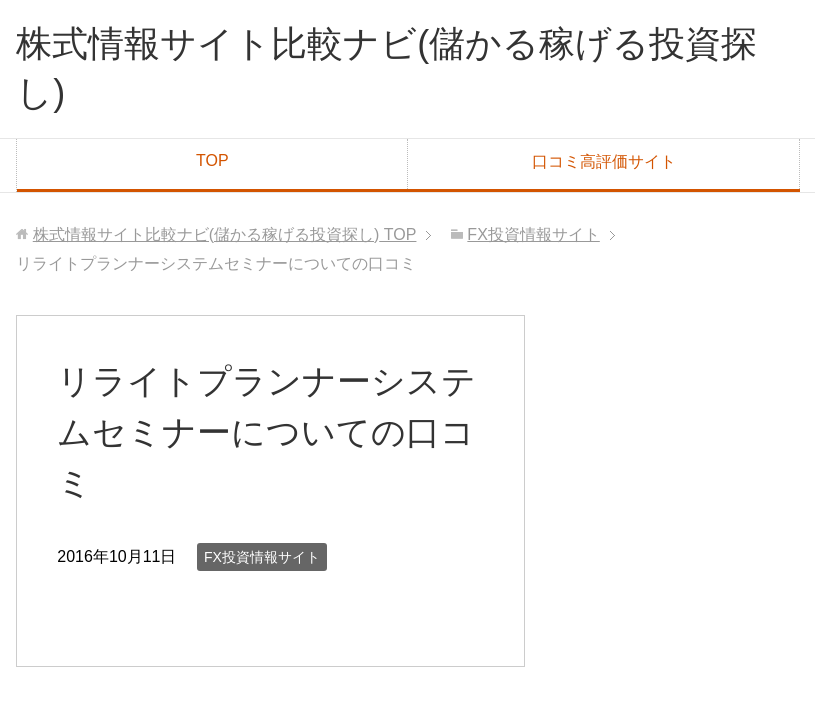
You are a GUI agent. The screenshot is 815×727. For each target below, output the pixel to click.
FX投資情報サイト (262, 557)
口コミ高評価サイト (604, 161)
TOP (212, 160)
